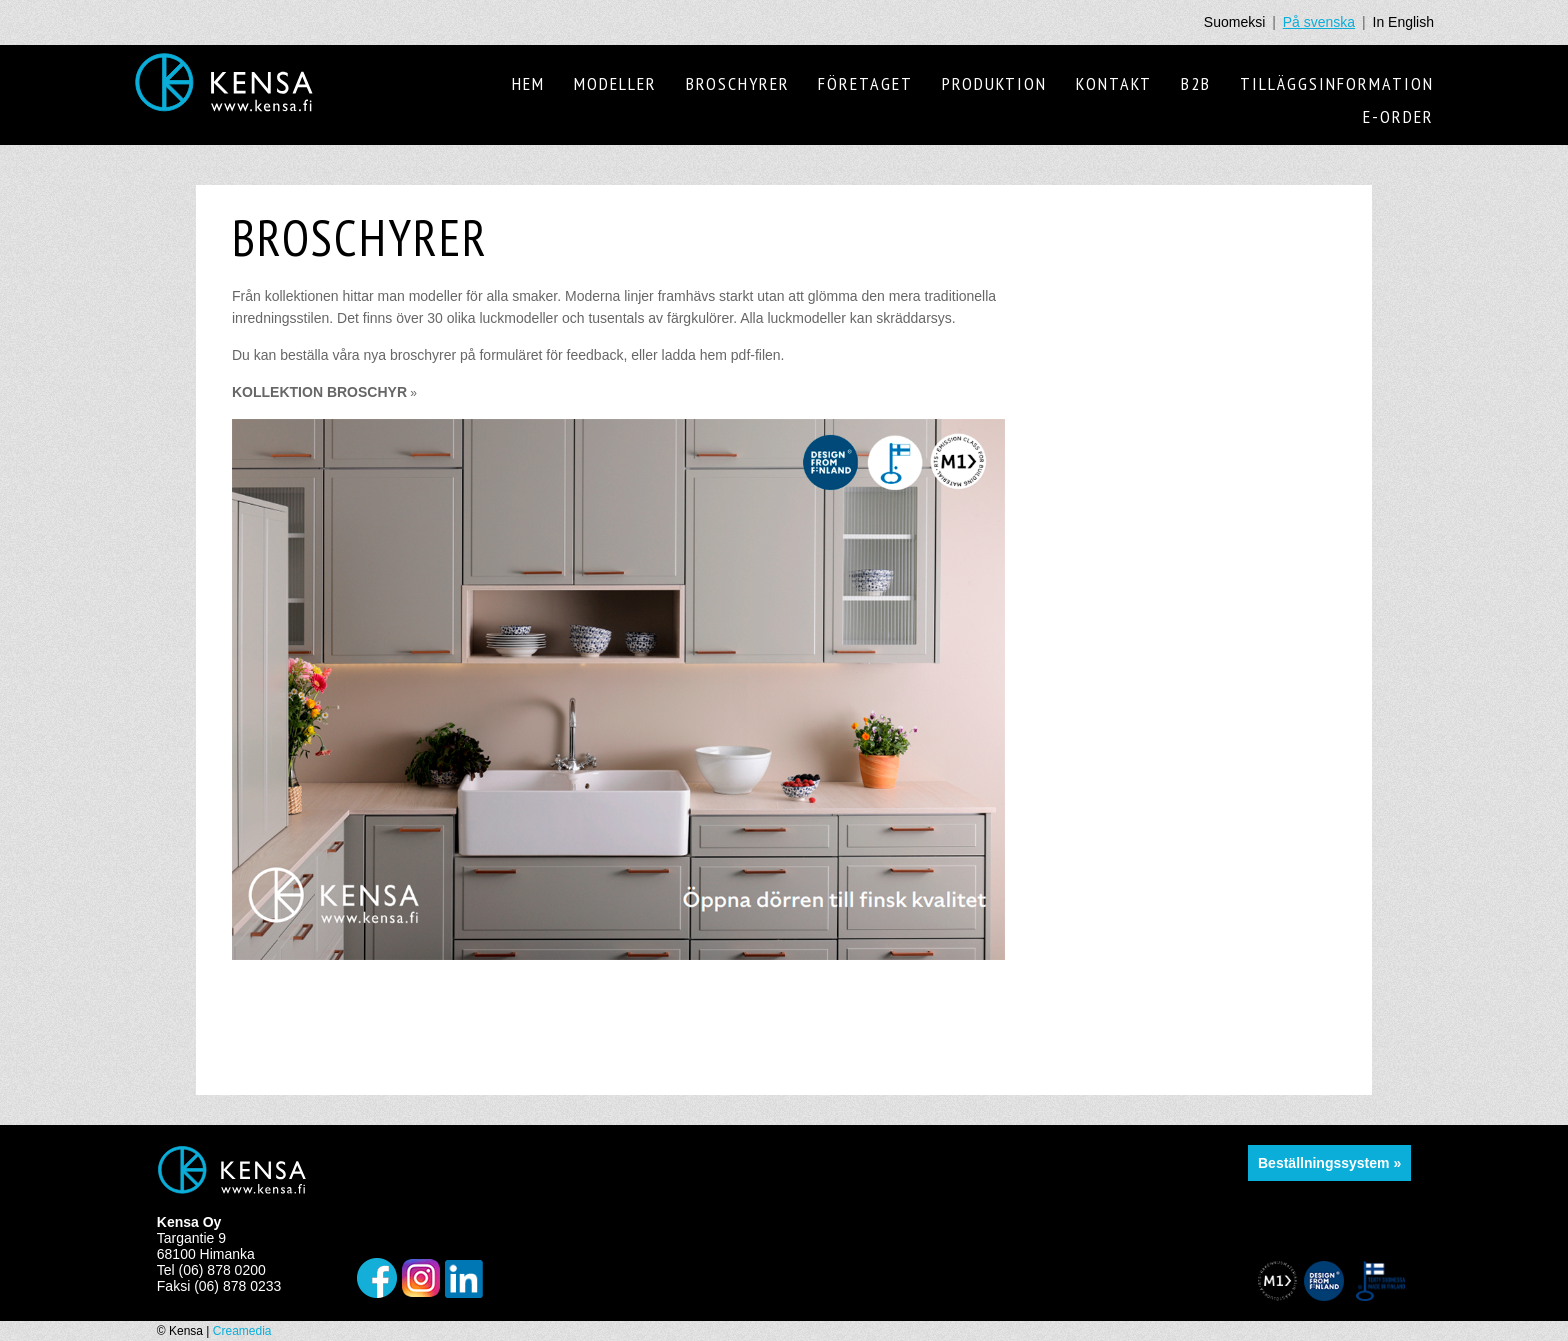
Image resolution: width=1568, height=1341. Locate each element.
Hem (528, 83)
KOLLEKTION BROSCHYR (324, 392)
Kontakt (1114, 83)
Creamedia (242, 1331)
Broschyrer (738, 83)
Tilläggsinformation (1337, 83)
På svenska (1319, 22)
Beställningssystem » (1329, 1163)
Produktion (994, 83)
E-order (1398, 116)
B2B (1196, 83)
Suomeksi (1234, 22)
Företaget (865, 83)
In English (1403, 22)
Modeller (615, 83)
